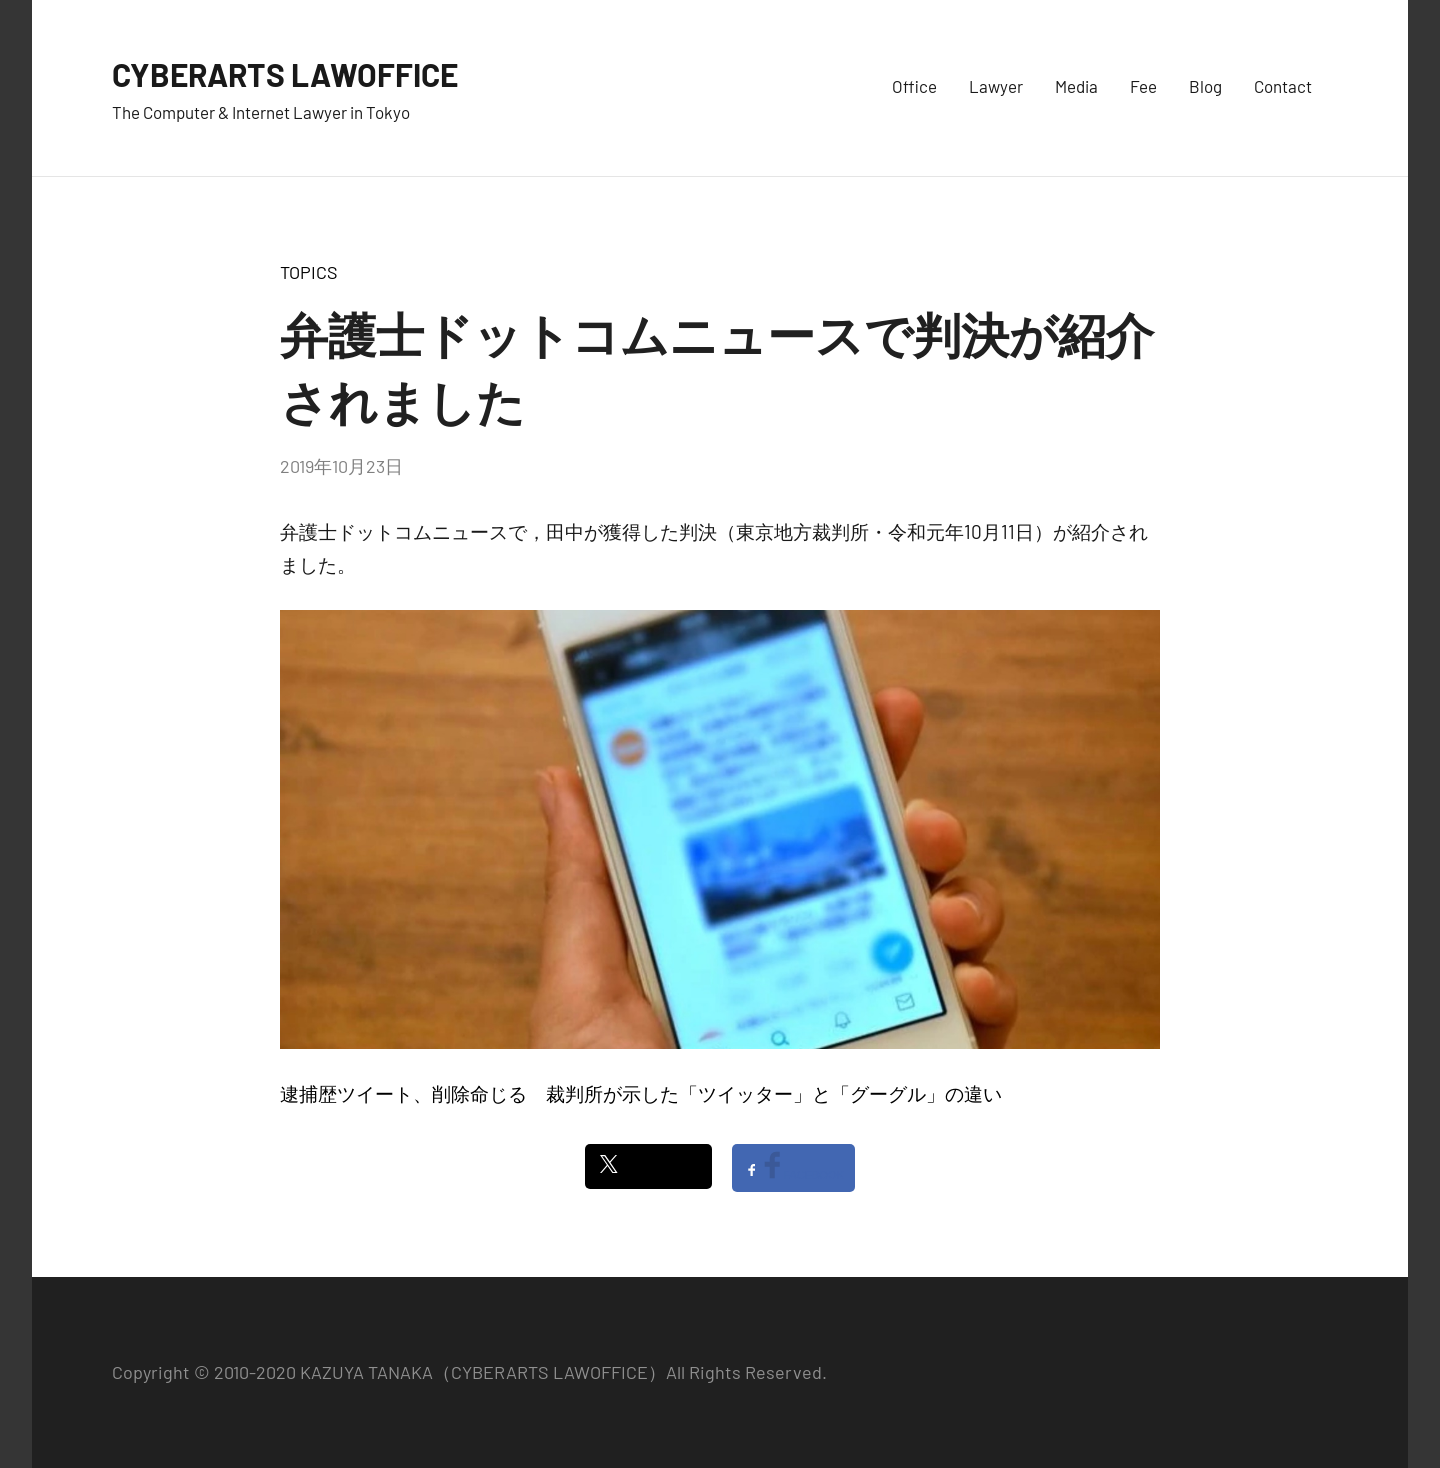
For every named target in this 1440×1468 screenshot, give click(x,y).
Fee (1143, 86)
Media (1076, 86)
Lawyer (996, 86)
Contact (1283, 86)
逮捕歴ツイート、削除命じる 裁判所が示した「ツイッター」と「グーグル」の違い (641, 1093)
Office (914, 86)
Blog (1205, 86)
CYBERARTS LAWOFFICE (309, 72)
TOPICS (309, 272)
